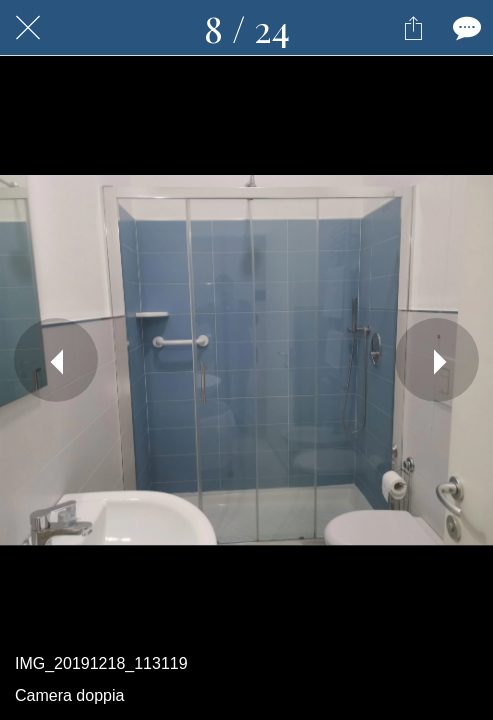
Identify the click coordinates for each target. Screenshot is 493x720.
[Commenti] (465, 28)
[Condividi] (413, 28)
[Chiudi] (28, 28)
